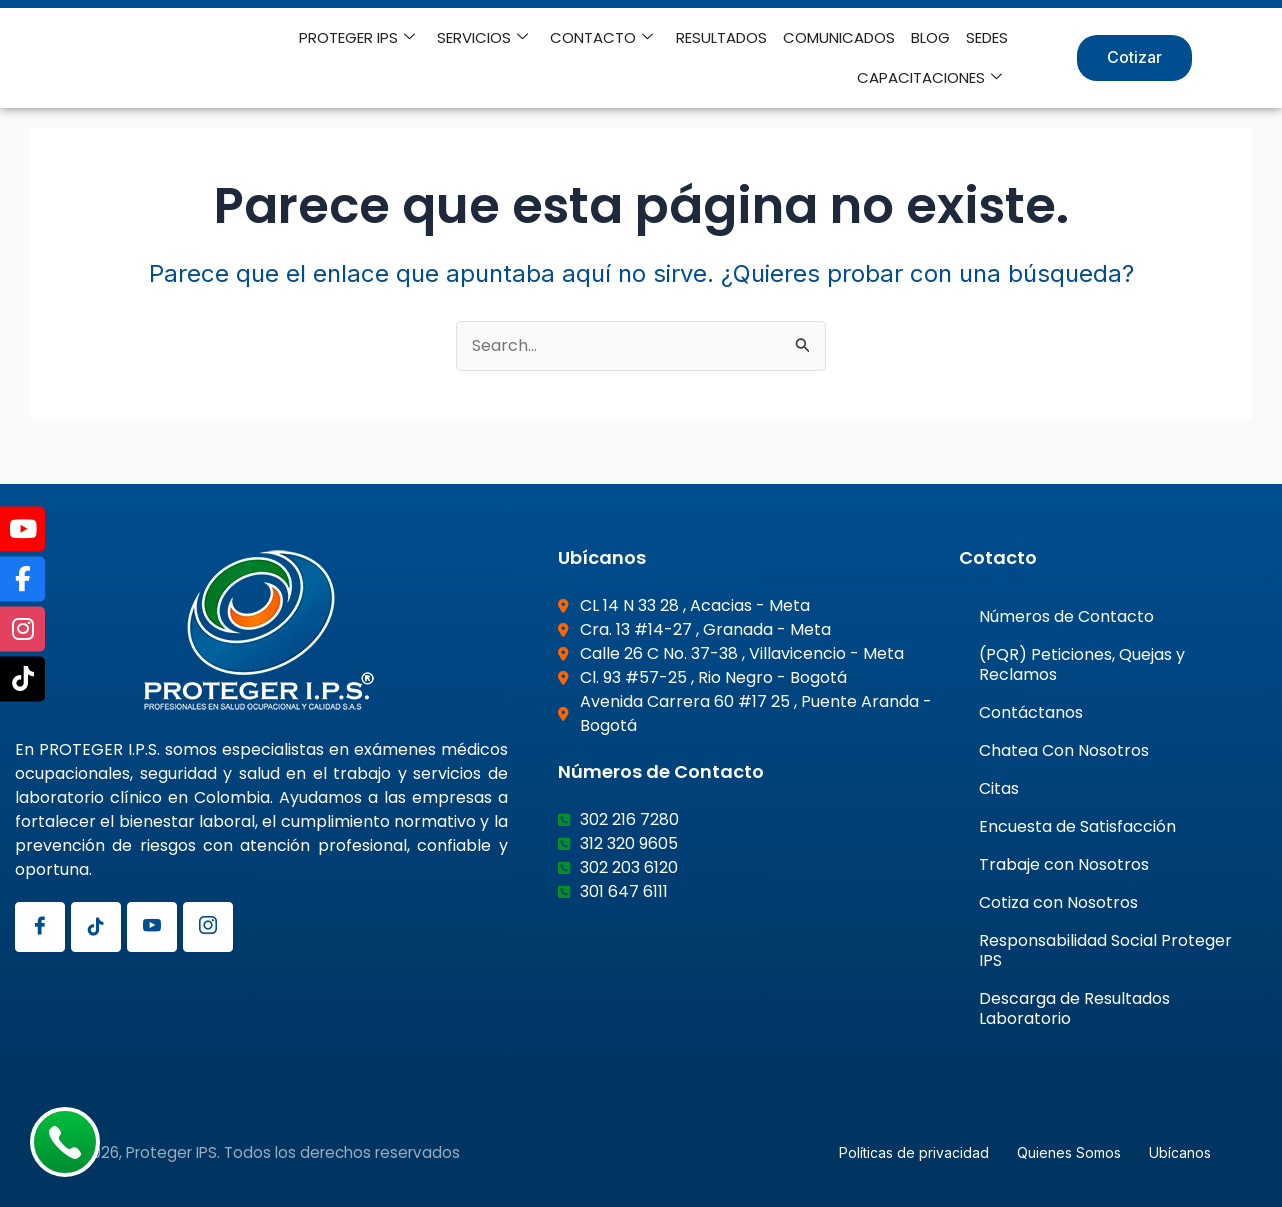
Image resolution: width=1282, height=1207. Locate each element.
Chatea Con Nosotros (1064, 749)
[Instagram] (208, 926)
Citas (999, 787)
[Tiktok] (96, 926)
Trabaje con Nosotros (1064, 863)
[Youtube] (152, 926)
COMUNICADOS (840, 37)
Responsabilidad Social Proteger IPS (1105, 949)
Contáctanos (1031, 711)
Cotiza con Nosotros (1058, 901)
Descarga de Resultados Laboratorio (1074, 1007)
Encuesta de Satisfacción (1077, 825)
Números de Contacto (1066, 615)
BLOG (931, 37)
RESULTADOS (722, 37)
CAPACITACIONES (930, 78)
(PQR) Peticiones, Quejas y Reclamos (1082, 663)
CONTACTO (603, 38)
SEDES (988, 37)
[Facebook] (40, 926)
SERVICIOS (484, 38)
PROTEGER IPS (359, 38)
